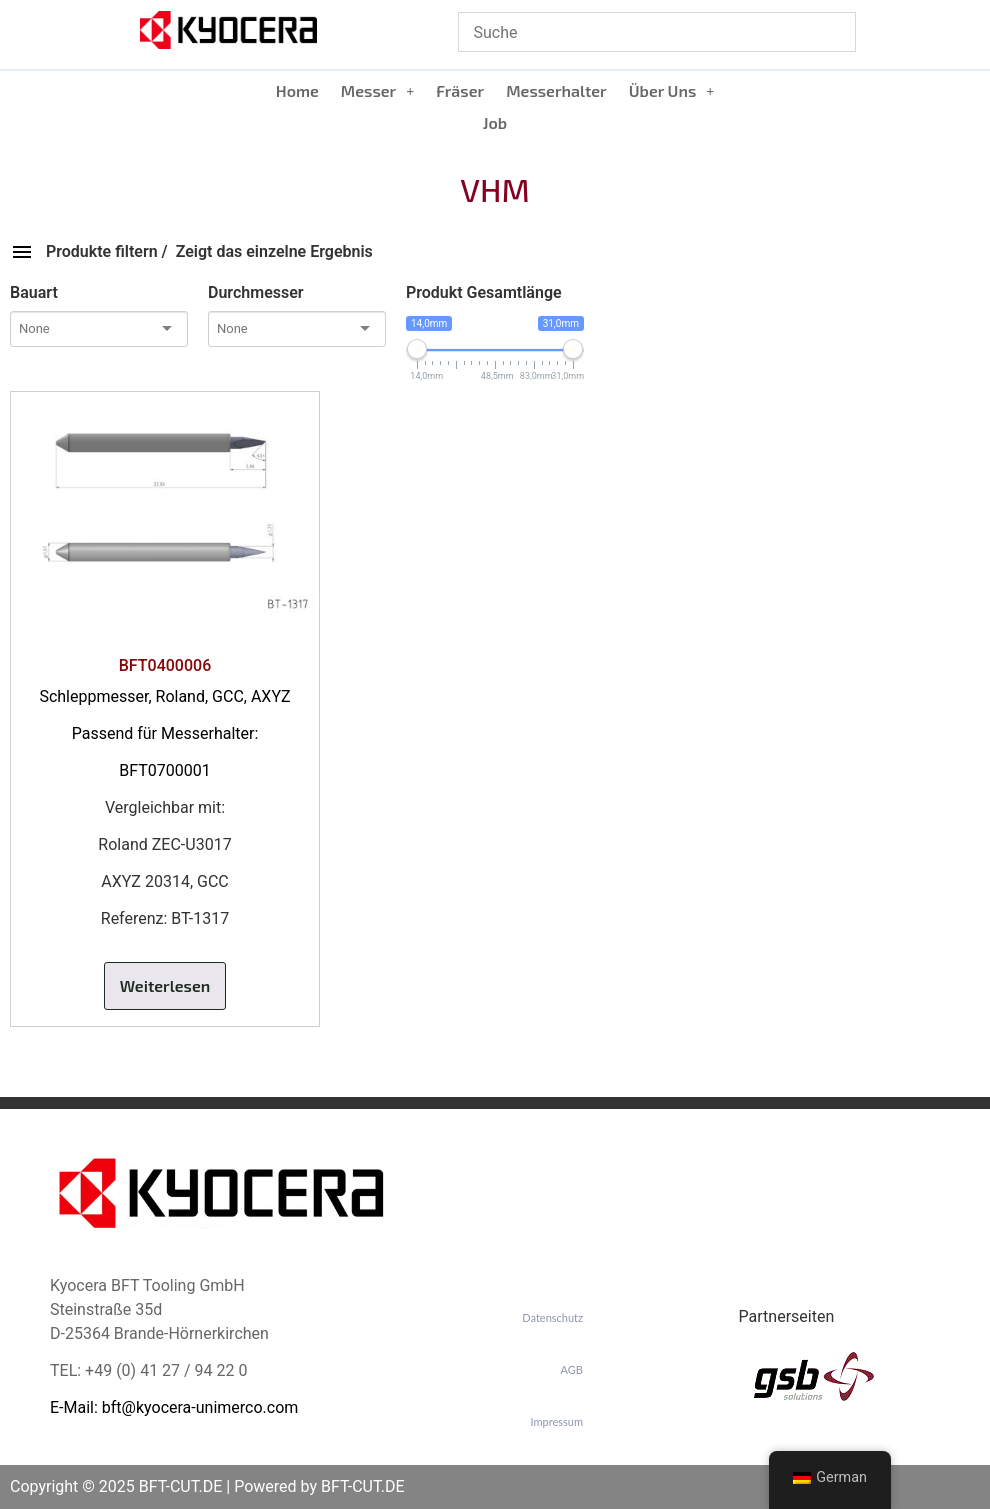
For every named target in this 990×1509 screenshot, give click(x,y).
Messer (377, 90)
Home (297, 90)
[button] (377, 91)
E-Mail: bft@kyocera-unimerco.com (174, 1407)
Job (495, 122)
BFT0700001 (164, 770)
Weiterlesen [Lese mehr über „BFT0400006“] (165, 985)
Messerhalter (556, 90)
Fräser (460, 90)
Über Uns (672, 90)
